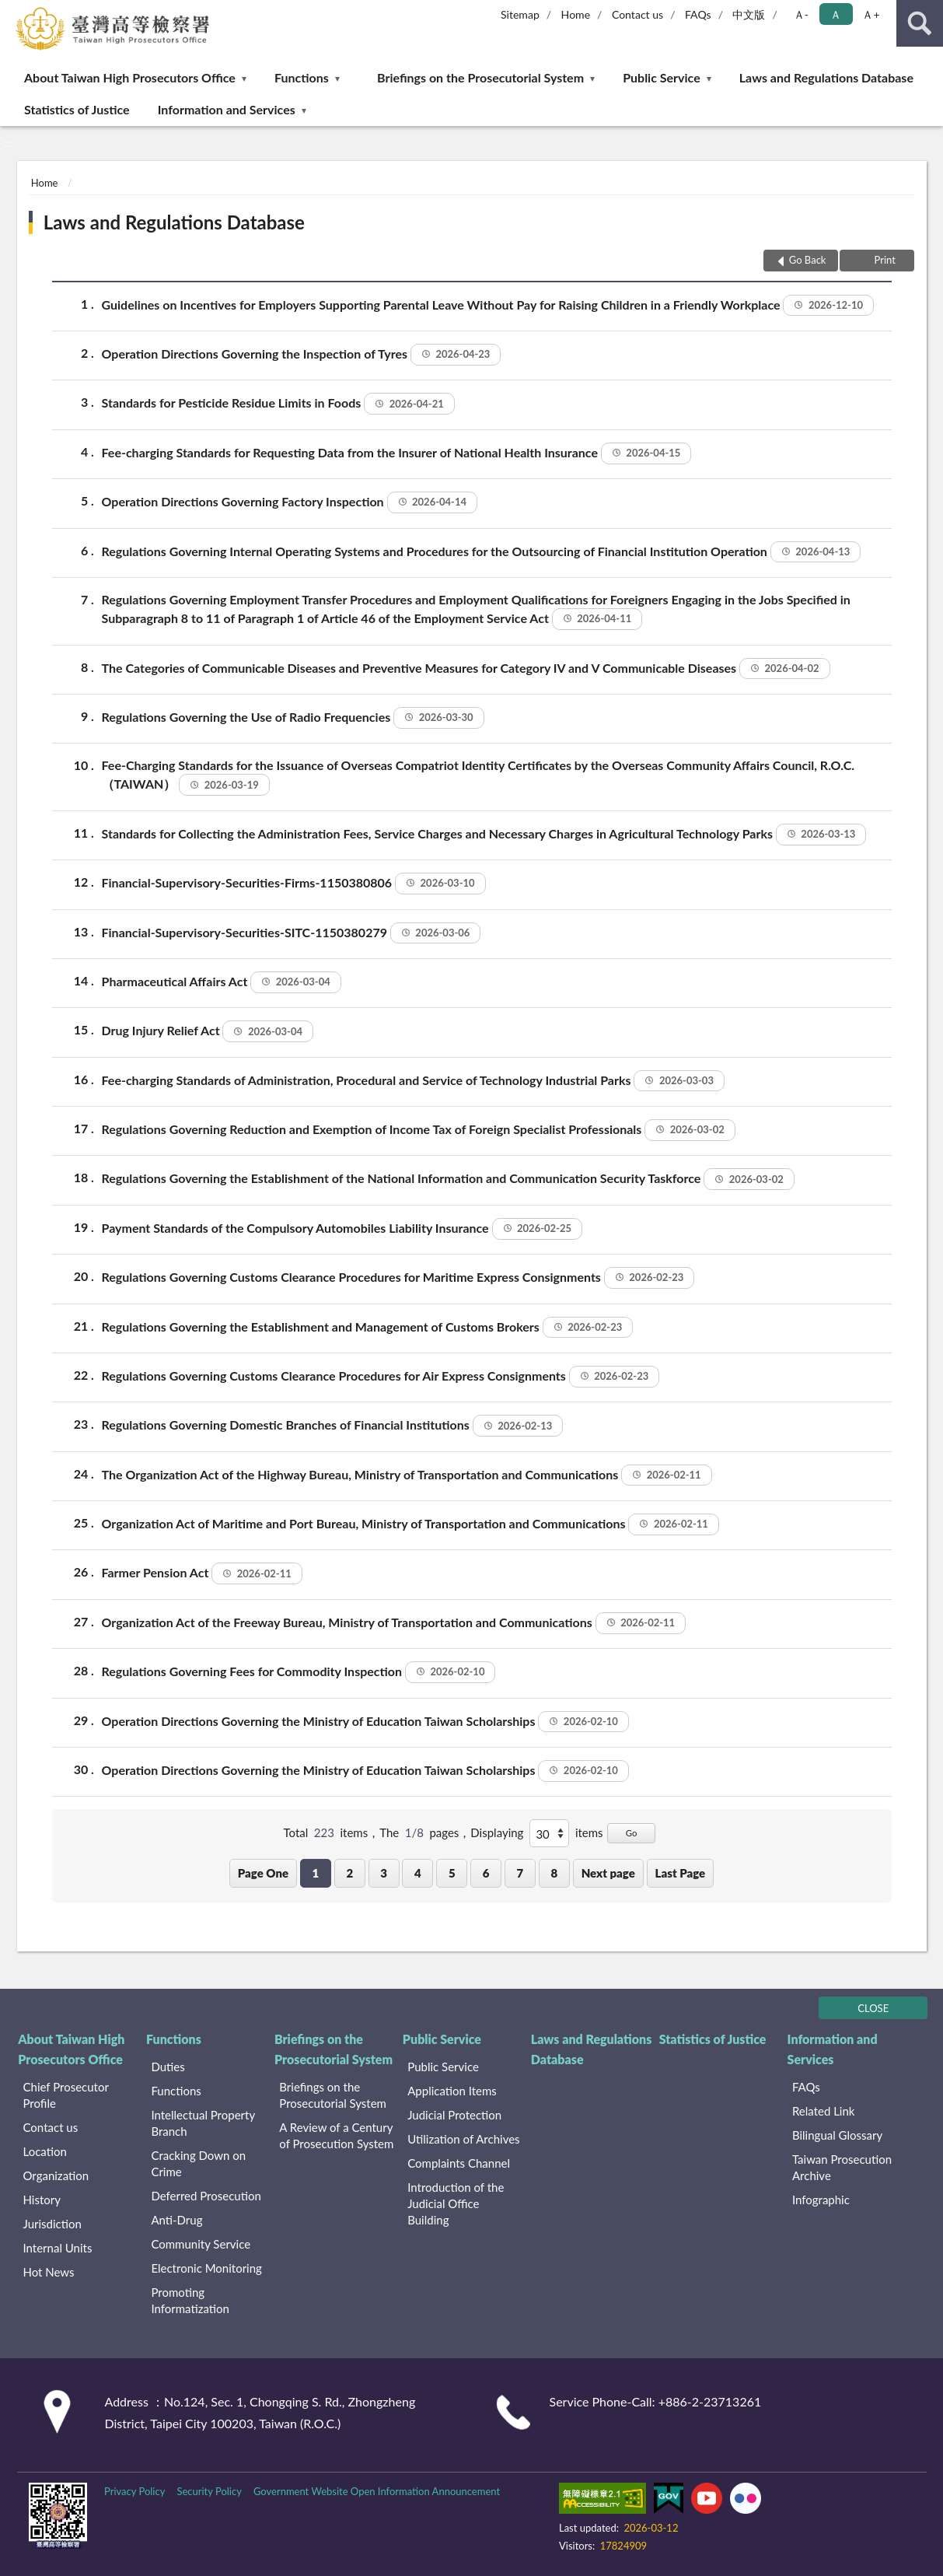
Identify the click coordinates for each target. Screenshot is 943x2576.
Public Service (661, 77)
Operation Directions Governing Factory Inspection (290, 502)
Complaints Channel (458, 2163)
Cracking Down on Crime (198, 2163)
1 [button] (316, 1873)
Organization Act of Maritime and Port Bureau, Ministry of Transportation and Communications (410, 1524)
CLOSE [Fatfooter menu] (873, 2008)
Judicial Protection (454, 2115)
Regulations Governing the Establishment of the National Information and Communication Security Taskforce (448, 1179)
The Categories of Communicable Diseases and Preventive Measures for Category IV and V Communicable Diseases (466, 669)
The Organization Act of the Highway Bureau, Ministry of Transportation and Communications (407, 1475)
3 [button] (383, 1873)
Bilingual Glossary (837, 2135)
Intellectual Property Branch (202, 2123)
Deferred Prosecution (205, 2196)
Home (575, 14)
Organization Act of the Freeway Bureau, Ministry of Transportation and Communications (394, 1623)
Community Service (200, 2244)
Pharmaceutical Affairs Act (221, 982)
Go (631, 1833)
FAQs (698, 14)
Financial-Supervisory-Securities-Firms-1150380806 (294, 883)
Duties (167, 2067)
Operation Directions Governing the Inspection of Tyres (301, 355)
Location (45, 2151)
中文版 (748, 14)
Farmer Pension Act (202, 1573)
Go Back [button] (807, 260)
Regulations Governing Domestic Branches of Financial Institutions (333, 1426)
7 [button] (520, 1873)
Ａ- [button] (801, 14)
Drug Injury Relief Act (208, 1031)
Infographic (821, 2200)
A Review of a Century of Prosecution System (336, 2135)
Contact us (637, 14)
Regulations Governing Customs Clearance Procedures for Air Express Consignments (381, 1377)
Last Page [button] (680, 1873)
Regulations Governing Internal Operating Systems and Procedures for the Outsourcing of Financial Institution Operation (481, 552)
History (42, 2200)
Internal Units (58, 2248)
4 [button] (417, 1873)
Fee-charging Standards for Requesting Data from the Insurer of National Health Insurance (397, 453)
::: (12, 11)
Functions (301, 77)
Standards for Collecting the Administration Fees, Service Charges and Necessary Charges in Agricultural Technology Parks (484, 834)
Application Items (452, 2091)
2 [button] (349, 1873)
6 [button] (486, 1873)
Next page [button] (608, 1873)
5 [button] (452, 1873)
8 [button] (553, 1873)
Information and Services (226, 109)
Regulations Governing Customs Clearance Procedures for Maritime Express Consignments (398, 1278)
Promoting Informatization (190, 2300)
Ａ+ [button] (870, 14)
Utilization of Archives (463, 2139)
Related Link (823, 2111)
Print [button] (883, 260)
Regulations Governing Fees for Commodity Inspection (299, 1672)
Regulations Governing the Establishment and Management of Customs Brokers (368, 1328)
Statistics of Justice (77, 109)
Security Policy (209, 2491)
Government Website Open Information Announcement (376, 2491)
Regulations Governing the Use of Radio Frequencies (293, 718)
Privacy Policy (134, 2491)
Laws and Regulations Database (826, 77)
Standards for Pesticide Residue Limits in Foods (278, 404)
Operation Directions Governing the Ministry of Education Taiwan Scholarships (365, 1722)
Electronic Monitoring (206, 2268)
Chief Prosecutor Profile (66, 2095)
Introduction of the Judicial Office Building (455, 2203)
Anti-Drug (176, 2220)
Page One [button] (263, 1873)
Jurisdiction (52, 2224)
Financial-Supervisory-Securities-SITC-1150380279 (291, 933)
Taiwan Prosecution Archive (842, 2167)
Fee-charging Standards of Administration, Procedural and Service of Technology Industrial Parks (413, 1081)
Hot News (49, 2272)
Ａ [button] (835, 14)
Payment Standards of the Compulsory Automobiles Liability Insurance (342, 1229)
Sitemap (520, 14)
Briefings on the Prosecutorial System (480, 77)
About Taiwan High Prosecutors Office (130, 77)
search (919, 23)
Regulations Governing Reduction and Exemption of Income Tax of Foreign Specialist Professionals (418, 1130)
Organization (56, 2175)
